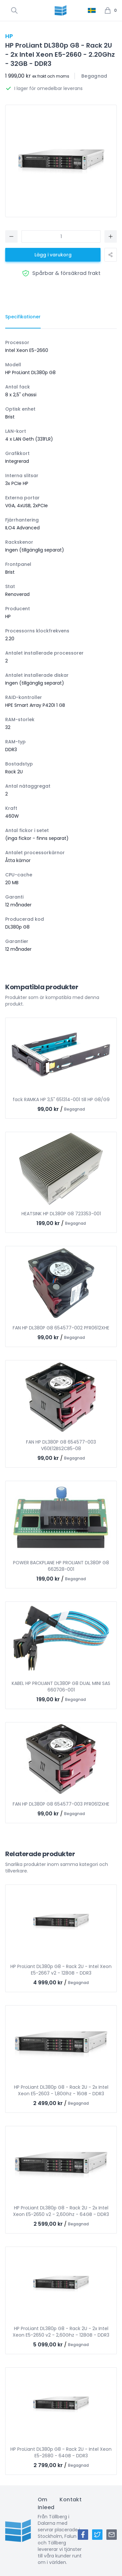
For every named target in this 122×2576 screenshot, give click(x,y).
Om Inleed (46, 2503)
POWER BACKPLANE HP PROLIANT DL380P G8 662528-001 (61, 1565)
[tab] (23, 317)
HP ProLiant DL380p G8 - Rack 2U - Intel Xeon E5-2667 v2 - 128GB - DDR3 (61, 1969)
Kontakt (71, 2499)
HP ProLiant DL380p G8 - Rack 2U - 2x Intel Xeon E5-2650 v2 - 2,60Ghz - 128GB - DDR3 (61, 2331)
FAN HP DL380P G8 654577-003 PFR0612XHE (61, 1804)
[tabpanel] (61, 645)
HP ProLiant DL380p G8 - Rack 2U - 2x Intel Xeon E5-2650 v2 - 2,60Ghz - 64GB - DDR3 (61, 2211)
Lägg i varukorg (53, 254)
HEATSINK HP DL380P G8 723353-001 (61, 1213)
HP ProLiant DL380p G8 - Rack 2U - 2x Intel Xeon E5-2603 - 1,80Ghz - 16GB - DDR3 (61, 2090)
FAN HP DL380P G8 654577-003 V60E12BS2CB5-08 (61, 1445)
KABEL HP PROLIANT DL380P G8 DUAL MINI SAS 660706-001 (61, 1686)
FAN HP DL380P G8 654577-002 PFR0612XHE (61, 1328)
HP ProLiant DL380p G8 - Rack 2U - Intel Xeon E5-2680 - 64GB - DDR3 (61, 2452)
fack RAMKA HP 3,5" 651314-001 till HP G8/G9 (61, 1099)
